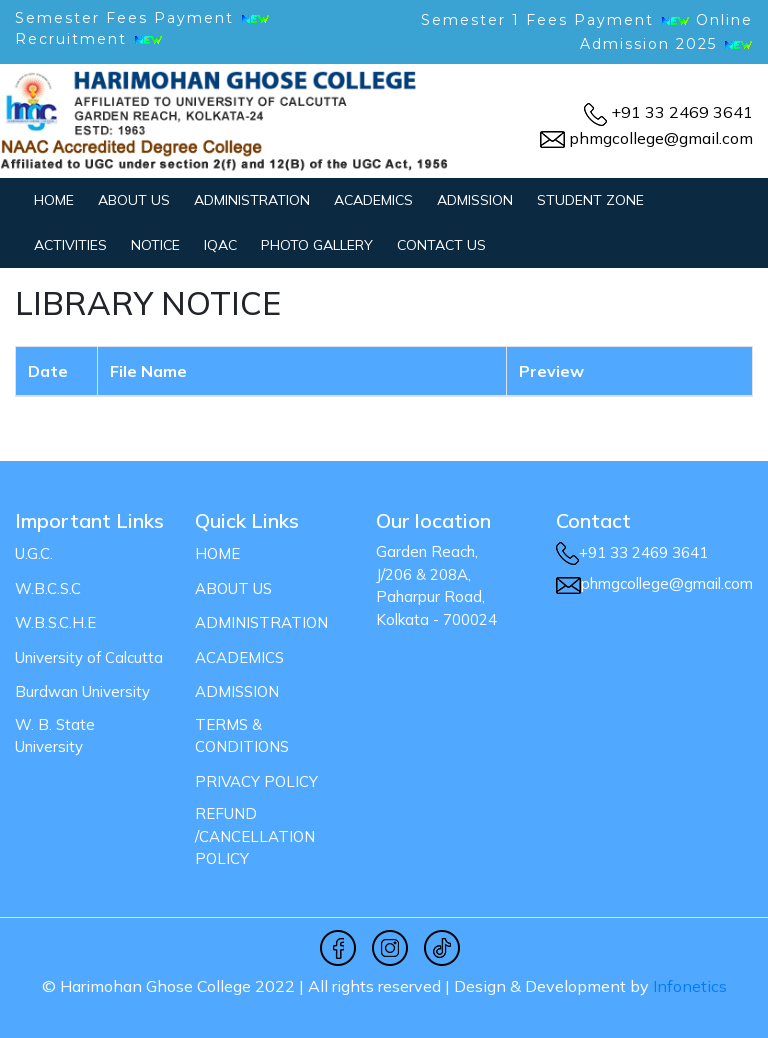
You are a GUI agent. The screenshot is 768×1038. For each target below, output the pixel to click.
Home (54, 200)
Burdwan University (82, 691)
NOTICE (155, 245)
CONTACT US (441, 245)
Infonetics (690, 986)
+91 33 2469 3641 (682, 112)
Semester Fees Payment (142, 18)
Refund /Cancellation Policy (255, 836)
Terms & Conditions (242, 736)
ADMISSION (475, 200)
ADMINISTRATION (252, 200)
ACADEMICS (373, 200)
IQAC (220, 245)
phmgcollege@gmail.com (661, 138)
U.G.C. (34, 553)
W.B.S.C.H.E (55, 622)
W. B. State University (55, 736)
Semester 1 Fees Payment (537, 20)
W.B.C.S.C (48, 588)
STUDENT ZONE (590, 200)
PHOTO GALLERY (317, 245)
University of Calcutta (89, 657)
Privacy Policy (256, 781)
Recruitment (89, 39)
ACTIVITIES (70, 245)
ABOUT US (134, 200)
